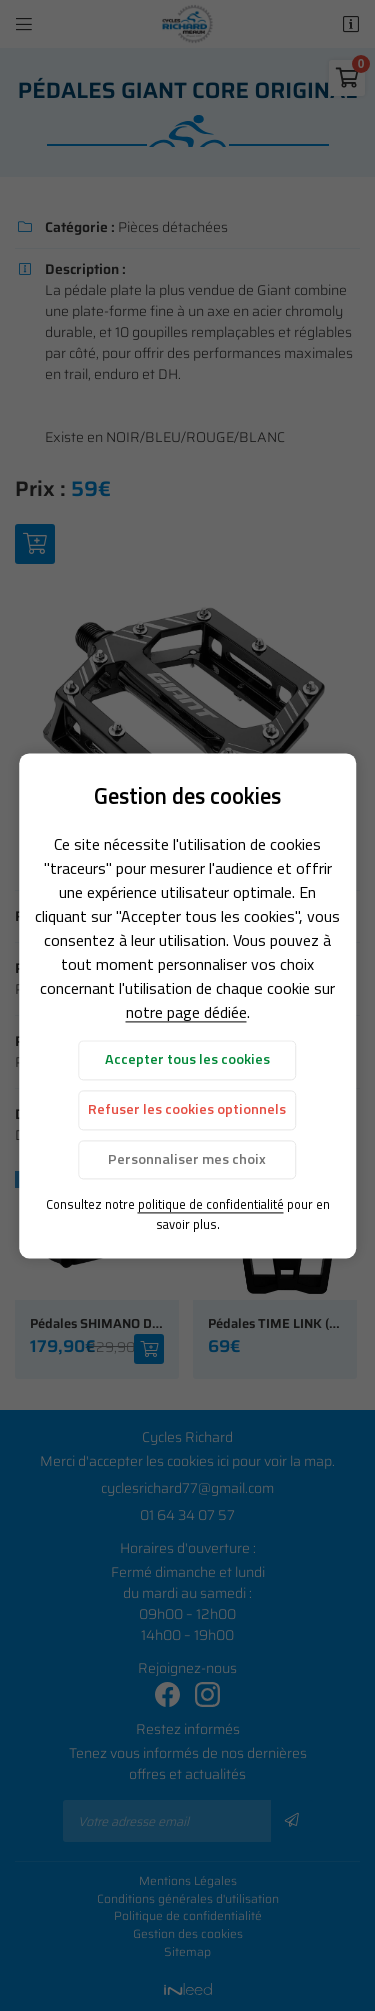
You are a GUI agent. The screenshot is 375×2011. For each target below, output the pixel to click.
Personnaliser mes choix (187, 1159)
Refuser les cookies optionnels (187, 1110)
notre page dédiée (186, 1013)
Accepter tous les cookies (187, 1060)
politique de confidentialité (211, 1205)
